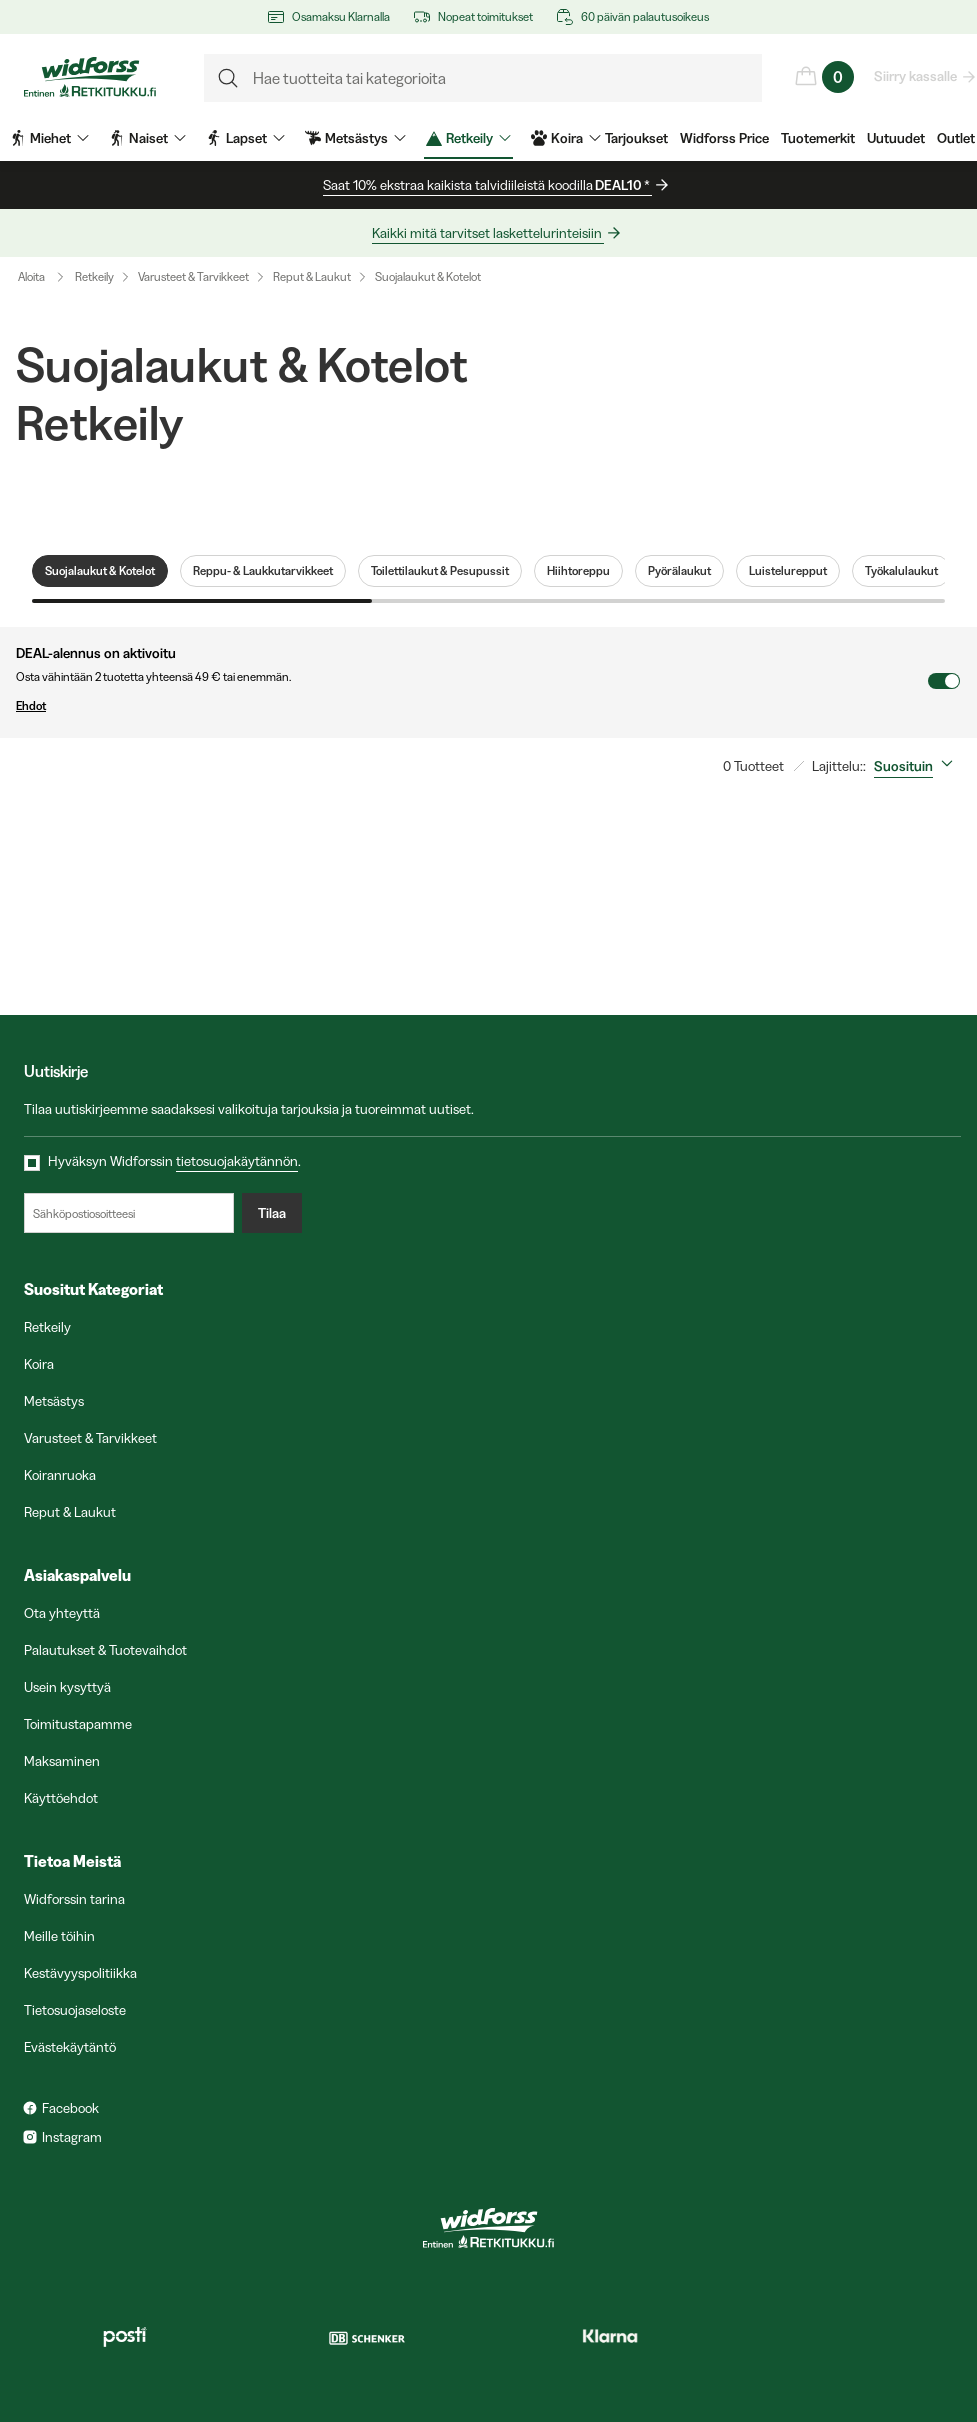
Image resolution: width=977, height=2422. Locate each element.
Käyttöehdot (61, 1798)
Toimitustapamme (78, 1724)
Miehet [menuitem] (49, 138)
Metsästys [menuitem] (355, 138)
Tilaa (272, 1213)
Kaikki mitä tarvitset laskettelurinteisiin (488, 233)
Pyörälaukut (679, 571)
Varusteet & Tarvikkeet (193, 276)
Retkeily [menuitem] (468, 138)
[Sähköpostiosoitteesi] (129, 1213)
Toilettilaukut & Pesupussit (440, 571)
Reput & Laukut (312, 276)
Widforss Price (724, 138)
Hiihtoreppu (578, 571)
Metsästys (54, 1401)
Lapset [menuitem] (245, 138)
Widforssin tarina (74, 1899)
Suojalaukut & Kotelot (428, 276)
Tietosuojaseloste (75, 2010)
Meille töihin (59, 1936)
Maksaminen (62, 1761)
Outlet (956, 138)
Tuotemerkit (818, 138)
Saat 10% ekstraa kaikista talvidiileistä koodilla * (487, 185)
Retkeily (94, 276)
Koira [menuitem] (566, 138)
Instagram (72, 2137)
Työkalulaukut (901, 571)
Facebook (70, 2108)
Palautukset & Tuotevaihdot (105, 1650)
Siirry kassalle (916, 76)
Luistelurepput (788, 571)
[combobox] (917, 766)
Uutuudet (896, 138)
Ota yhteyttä (62, 1613)
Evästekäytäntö (70, 2047)
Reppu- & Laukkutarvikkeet (263, 571)
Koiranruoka (60, 1475)
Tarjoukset (636, 138)
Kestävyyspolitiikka (80, 1973)
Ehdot (471, 706)
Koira (39, 1364)
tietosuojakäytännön (237, 1161)
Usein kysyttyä (67, 1687)
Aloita (45, 277)
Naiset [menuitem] (147, 138)
